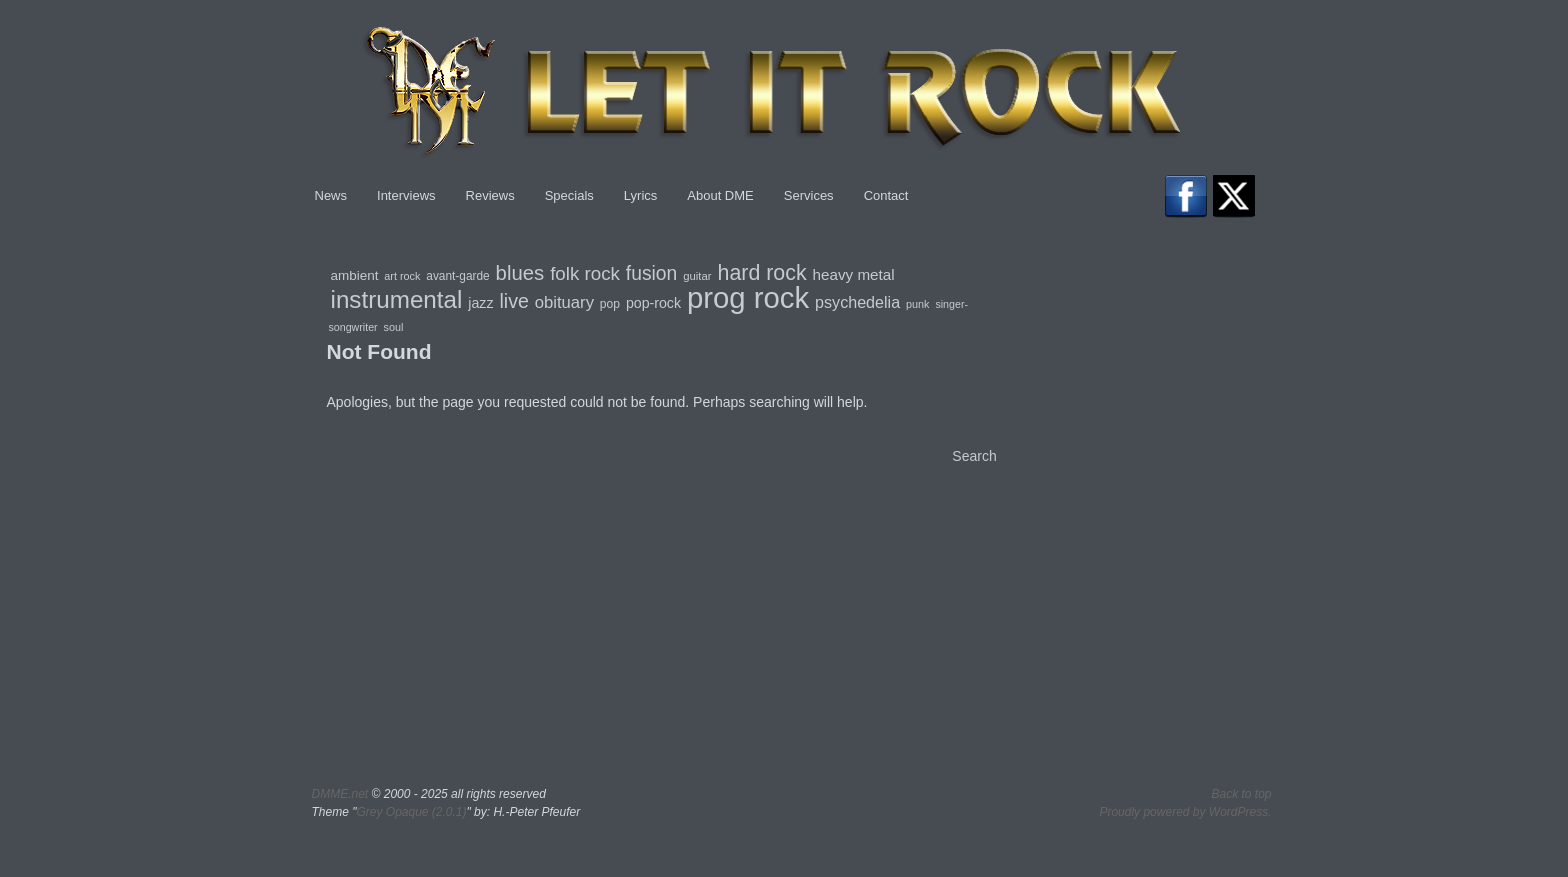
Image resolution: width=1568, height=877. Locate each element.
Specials (569, 195)
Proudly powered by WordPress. (1185, 812)
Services (809, 195)
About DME (720, 195)
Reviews (490, 195)
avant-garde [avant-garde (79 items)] (457, 276)
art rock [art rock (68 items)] (402, 276)
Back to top (1241, 794)
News (331, 195)
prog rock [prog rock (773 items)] (748, 297)
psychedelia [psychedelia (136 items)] (857, 302)
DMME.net (340, 794)
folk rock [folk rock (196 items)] (585, 273)
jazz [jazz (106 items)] (480, 303)
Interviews (406, 195)
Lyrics (640, 195)
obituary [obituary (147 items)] (564, 302)
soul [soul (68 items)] (394, 327)
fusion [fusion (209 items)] (651, 273)
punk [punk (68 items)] (917, 304)
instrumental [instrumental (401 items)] (397, 299)
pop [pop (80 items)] (610, 304)
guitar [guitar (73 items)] (697, 276)
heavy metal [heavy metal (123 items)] (854, 274)
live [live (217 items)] (513, 301)
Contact (886, 195)
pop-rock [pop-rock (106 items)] (653, 303)
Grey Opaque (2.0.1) (411, 812)
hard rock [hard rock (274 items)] (761, 273)
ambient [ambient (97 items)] (355, 275)
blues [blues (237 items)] (520, 273)
